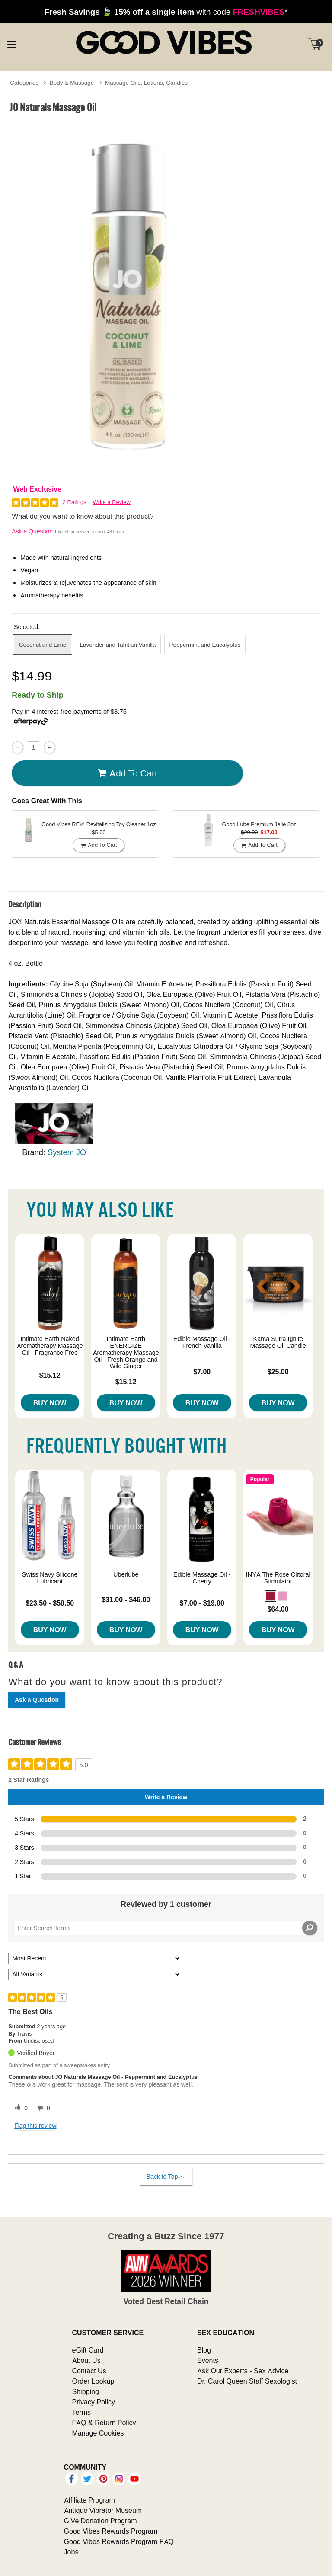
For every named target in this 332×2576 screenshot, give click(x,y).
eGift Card (88, 2350)
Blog (204, 2350)
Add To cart (127, 773)
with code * (166, 11)
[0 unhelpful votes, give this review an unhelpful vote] (42, 2108)
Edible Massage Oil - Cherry (202, 1577)
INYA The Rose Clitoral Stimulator (278, 1577)
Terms (81, 2412)
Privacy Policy (93, 2401)
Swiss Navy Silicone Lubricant (50, 1577)
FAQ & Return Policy (104, 2422)
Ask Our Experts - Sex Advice (242, 2370)
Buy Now (50, 1402)
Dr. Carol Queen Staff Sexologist (247, 2381)
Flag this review (35, 2125)
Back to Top (166, 2176)
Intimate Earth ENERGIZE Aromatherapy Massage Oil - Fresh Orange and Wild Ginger (126, 1352)
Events (207, 2360)
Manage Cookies (98, 2433)
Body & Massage (72, 82)
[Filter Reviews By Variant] (94, 1974)
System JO (67, 1152)
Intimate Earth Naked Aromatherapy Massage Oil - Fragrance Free (50, 1346)
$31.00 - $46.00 (126, 1599)
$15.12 (50, 1375)
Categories (24, 82)
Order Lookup (93, 2381)
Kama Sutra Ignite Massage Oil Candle (278, 1342)
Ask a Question (32, 531)
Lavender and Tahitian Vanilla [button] (118, 644)
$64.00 (278, 1609)
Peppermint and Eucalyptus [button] (204, 644)
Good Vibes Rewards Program (111, 2531)
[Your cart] (315, 44)
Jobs (71, 2551)
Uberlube (125, 1574)
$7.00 (202, 1371)
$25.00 (278, 1371)
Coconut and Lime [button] (43, 644)
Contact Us (89, 2370)
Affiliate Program (89, 2500)
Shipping (85, 2391)
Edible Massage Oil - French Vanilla (202, 1342)
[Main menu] (11, 43)
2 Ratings (74, 502)
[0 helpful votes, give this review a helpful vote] (19, 2108)
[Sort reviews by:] (94, 1958)
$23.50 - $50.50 (50, 1603)
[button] (270, 1596)
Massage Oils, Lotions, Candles (146, 82)
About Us (86, 2360)
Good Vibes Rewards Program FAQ (119, 2541)
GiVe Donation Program (100, 2520)
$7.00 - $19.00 (202, 1603)
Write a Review (112, 502)
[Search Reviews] (166, 1928)
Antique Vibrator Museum (103, 2510)
